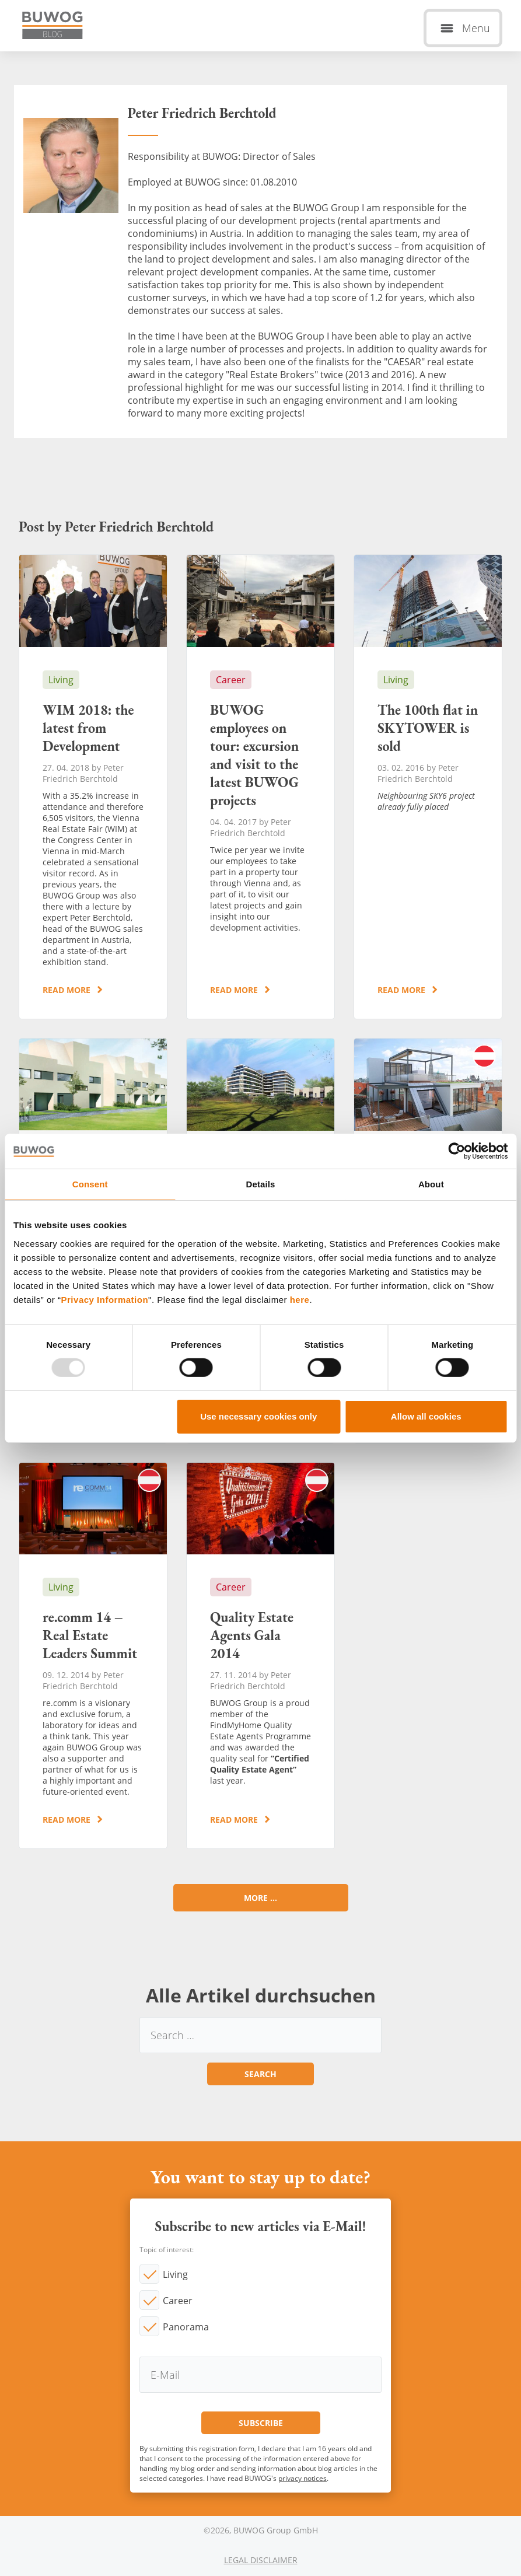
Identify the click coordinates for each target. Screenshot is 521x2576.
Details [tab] (260, 1184)
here (300, 1299)
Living (175, 2274)
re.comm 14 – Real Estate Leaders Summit (93, 1656)
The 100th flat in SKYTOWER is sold (428, 787)
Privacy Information (105, 1299)
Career (178, 2300)
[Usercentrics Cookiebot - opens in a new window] (456, 1150)
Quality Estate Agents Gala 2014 (260, 1656)
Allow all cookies (426, 1416)
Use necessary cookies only (258, 1416)
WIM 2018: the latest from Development (93, 787)
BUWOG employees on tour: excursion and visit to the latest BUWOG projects (260, 787)
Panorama (186, 2326)
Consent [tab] (90, 1184)
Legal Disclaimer (261, 2559)
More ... (260, 1897)
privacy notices (302, 2478)
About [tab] (431, 1184)
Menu (476, 28)
